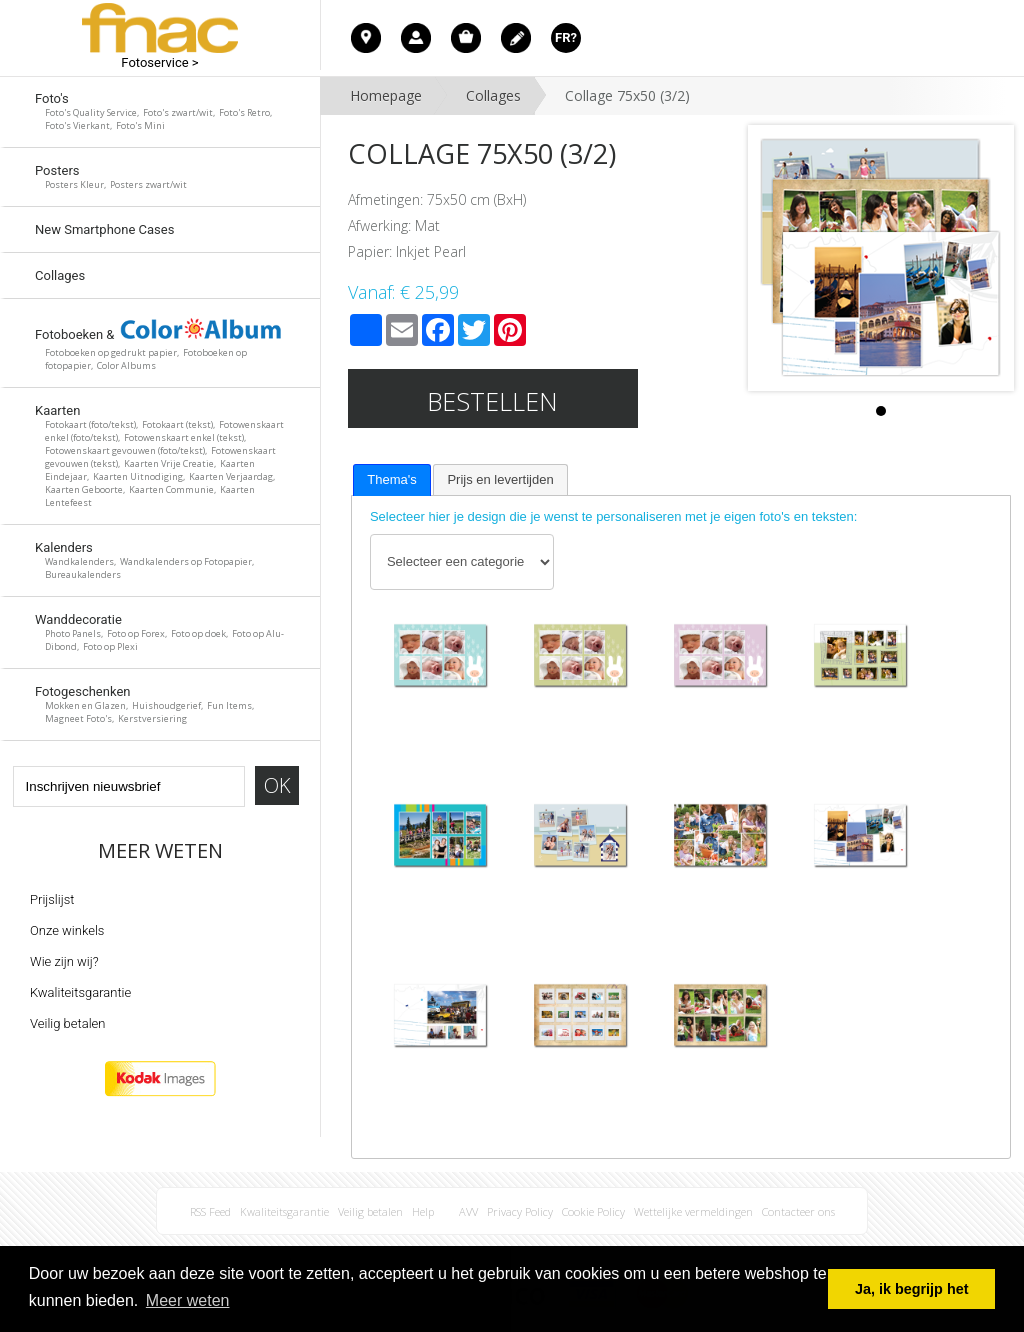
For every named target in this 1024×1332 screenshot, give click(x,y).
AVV (468, 1211)
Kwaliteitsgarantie (80, 992)
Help (423, 1211)
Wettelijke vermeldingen (693, 1211)
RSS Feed (210, 1211)
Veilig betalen (67, 1023)
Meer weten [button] (188, 1300)
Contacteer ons (798, 1211)
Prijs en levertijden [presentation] (500, 479)
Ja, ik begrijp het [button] (912, 1289)
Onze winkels (67, 930)
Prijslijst (52, 899)
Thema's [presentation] (391, 479)
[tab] (391, 480)
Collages (493, 95)
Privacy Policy (520, 1211)
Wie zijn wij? (64, 961)
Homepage (386, 95)
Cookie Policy (593, 1211)
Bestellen (492, 401)
